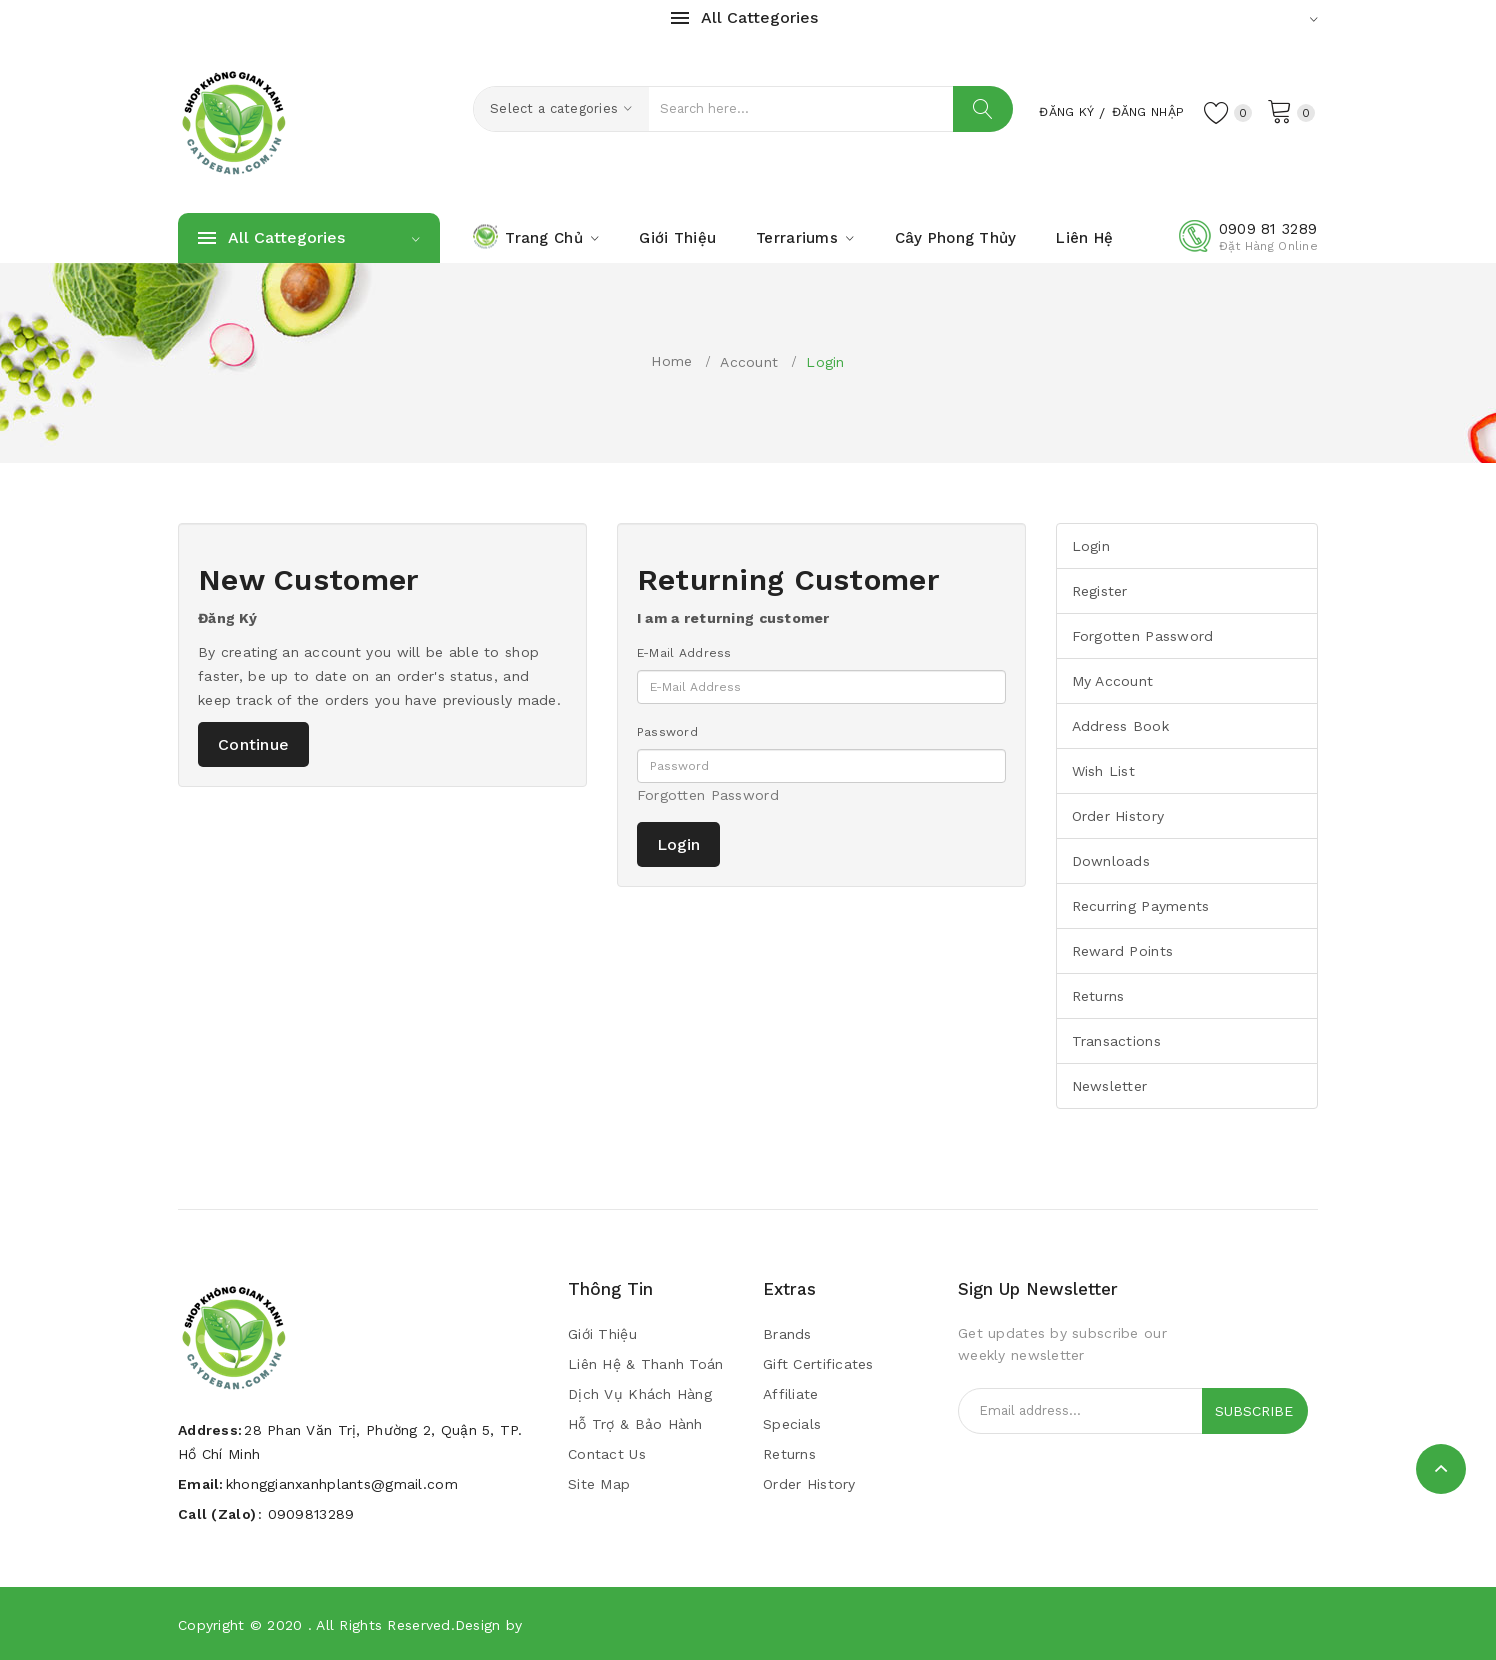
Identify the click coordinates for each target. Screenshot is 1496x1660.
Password (667, 732)
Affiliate (791, 1394)
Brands (787, 1334)
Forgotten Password (708, 795)
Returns (1098, 996)
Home (671, 361)
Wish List (1104, 771)
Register (1100, 591)
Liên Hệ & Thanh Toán (646, 1364)
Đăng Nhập (1138, 111)
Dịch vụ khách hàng (640, 1394)
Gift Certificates (818, 1364)
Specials (792, 1424)
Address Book (1120, 726)
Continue (253, 744)
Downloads (1111, 861)
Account (749, 362)
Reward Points (1123, 951)
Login (825, 362)
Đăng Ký (1046, 111)
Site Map (599, 1484)
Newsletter (1110, 1086)
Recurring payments (1141, 906)
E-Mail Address (684, 653)
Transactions (1116, 1041)
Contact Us (607, 1454)
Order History (1118, 816)
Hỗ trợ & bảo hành (635, 1424)
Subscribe (1254, 1411)
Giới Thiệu (602, 1334)
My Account (1113, 681)
